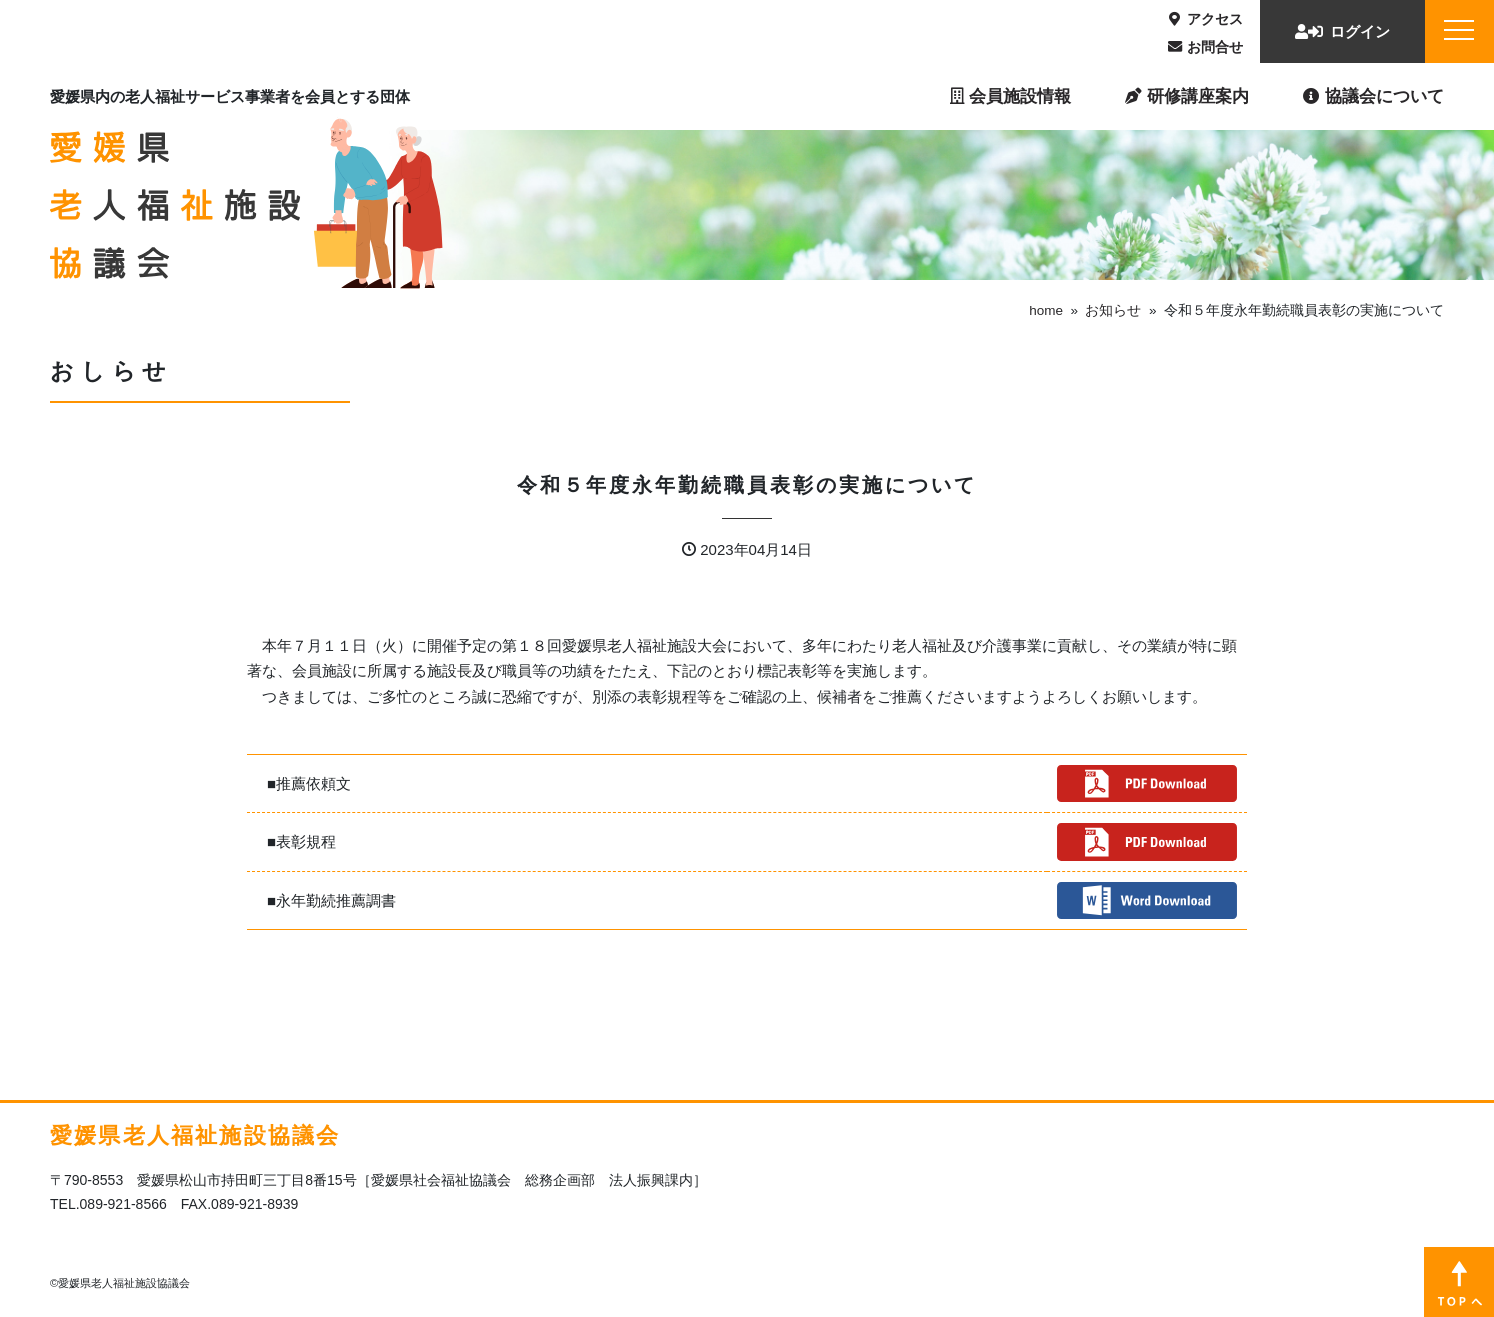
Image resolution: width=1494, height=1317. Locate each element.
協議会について (1373, 96)
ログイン (1342, 31)
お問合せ (1205, 47)
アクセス (1206, 19)
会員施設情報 (1010, 96)
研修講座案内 (1187, 96)
